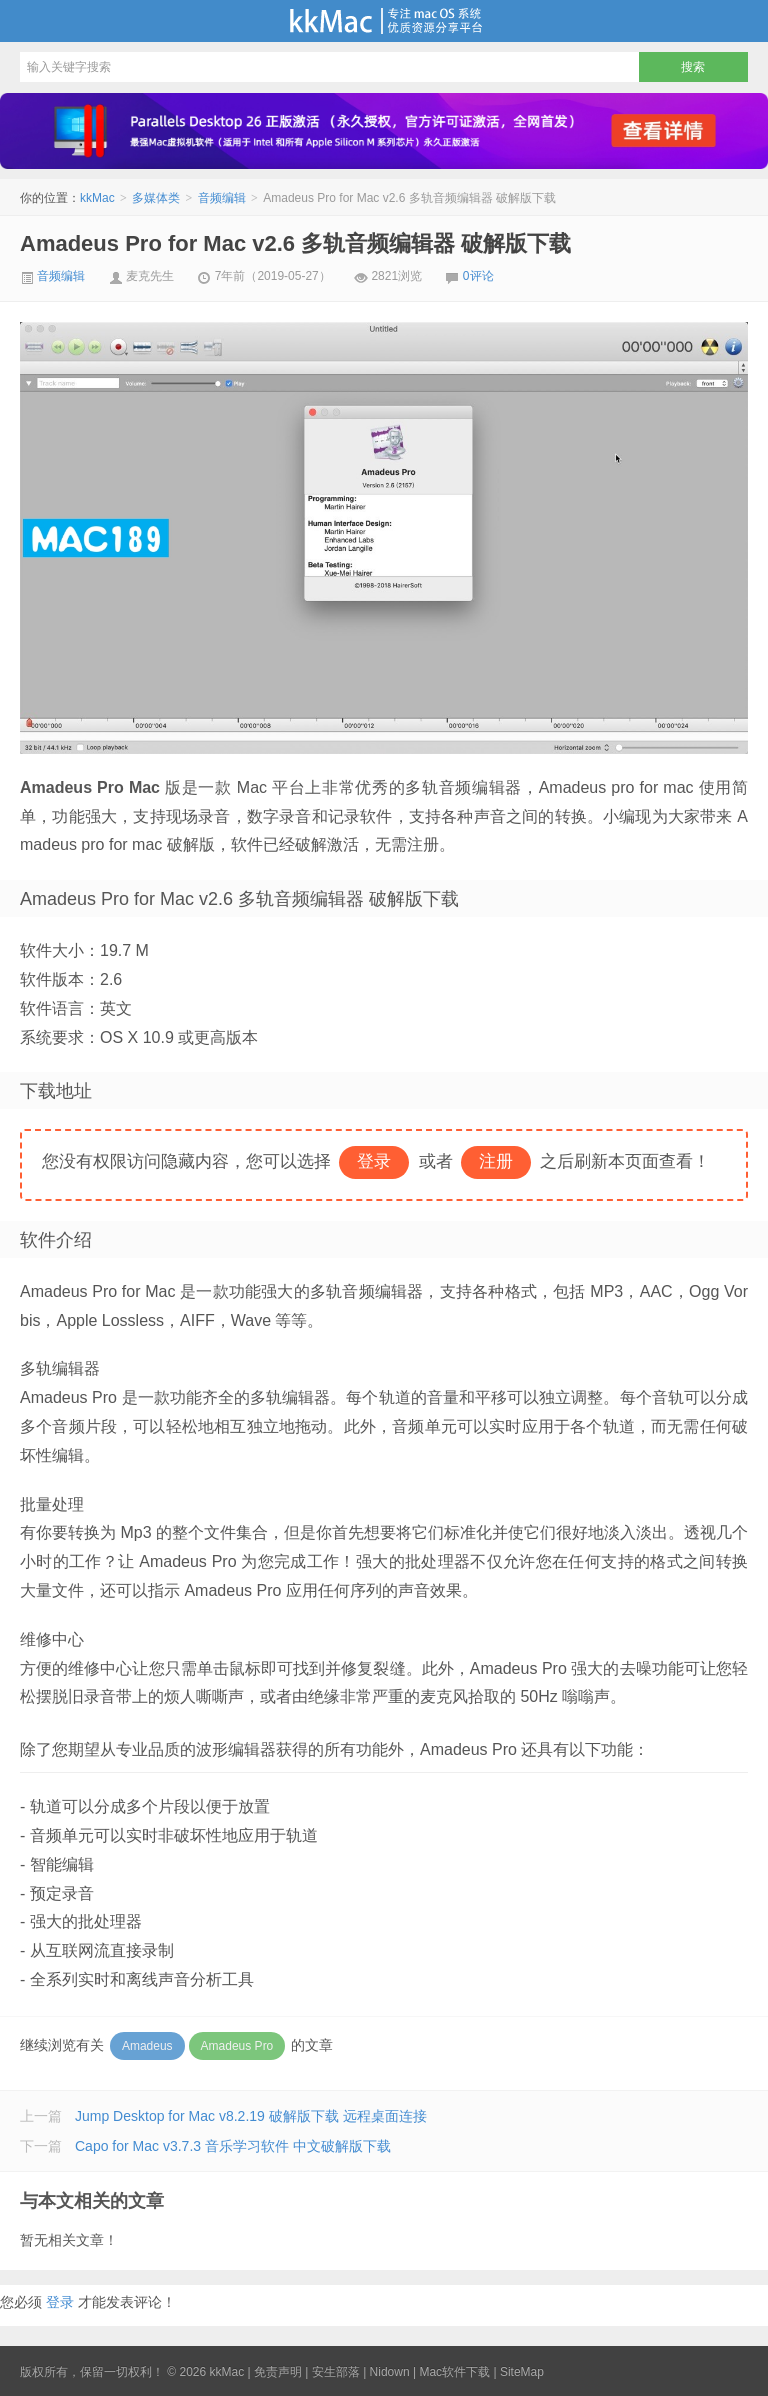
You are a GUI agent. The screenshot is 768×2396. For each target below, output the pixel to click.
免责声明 (278, 2372)
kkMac (384, 21)
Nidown (390, 2372)
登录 (60, 2302)
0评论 (478, 276)
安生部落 (336, 2372)
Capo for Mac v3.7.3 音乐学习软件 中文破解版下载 (233, 2146)
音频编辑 (222, 198)
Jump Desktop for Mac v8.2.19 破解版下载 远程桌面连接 (251, 2116)
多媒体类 (156, 198)
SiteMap (522, 2372)
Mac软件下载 (454, 2372)
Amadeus (147, 2046)
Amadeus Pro (237, 2046)
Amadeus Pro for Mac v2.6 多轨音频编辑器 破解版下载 (295, 243)
